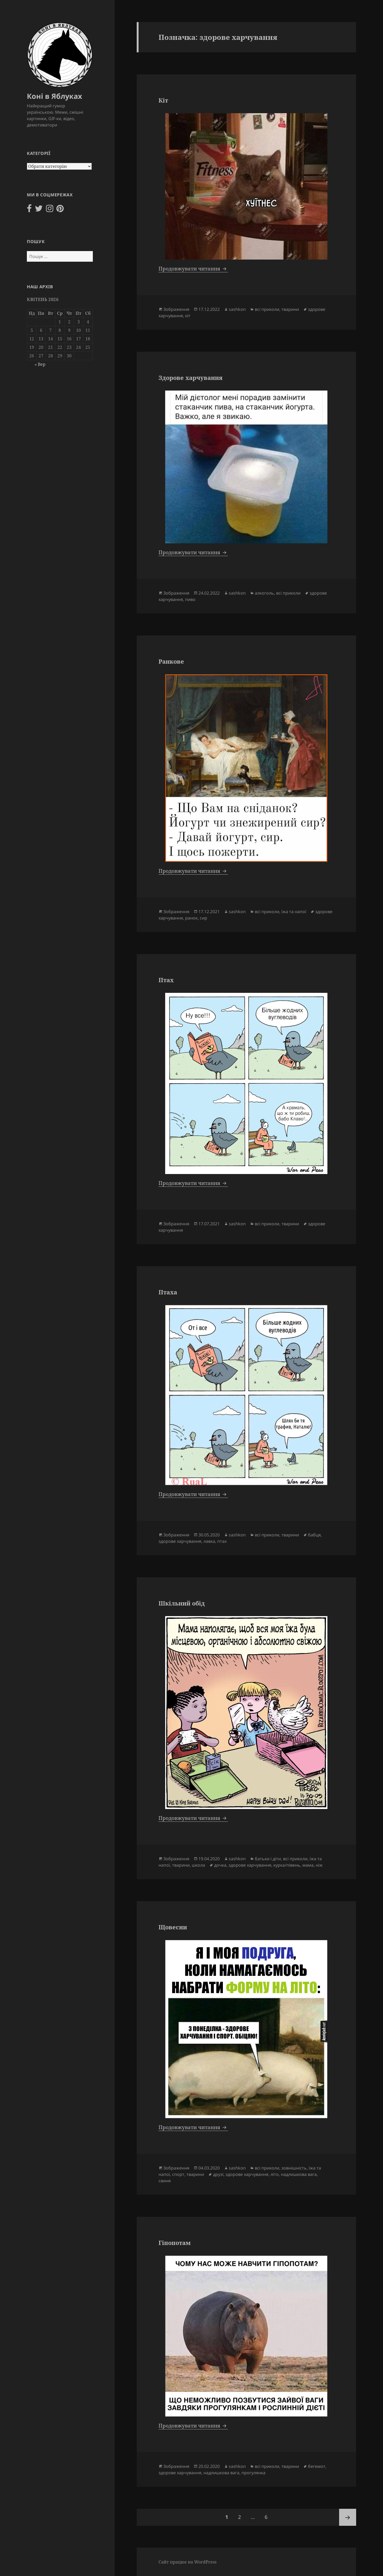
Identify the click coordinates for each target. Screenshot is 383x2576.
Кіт (163, 100)
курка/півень (286, 1865)
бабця (314, 1535)
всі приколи (267, 309)
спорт (178, 2174)
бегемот (316, 2466)
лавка (209, 1541)
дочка (220, 1865)
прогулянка (253, 2473)
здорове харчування (180, 1541)
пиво (190, 599)
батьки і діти (268, 1859)
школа (198, 1865)
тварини (290, 309)
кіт (187, 316)
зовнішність (294, 2168)
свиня (165, 2181)
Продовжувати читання (193, 268)
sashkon (237, 309)
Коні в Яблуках (54, 96)
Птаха (168, 1292)
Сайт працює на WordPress (188, 2562)
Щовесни (173, 1927)
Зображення (176, 309)
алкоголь (264, 593)
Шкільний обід (182, 1603)
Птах (166, 980)
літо (274, 2174)
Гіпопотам (175, 2243)
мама (308, 1865)
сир (203, 918)
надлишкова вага (299, 2174)
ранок (191, 918)
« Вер (40, 364)
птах (222, 1541)
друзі (218, 2174)
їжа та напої (293, 911)
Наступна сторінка (347, 2517)
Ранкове (171, 661)
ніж (319, 1865)
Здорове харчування (190, 378)
